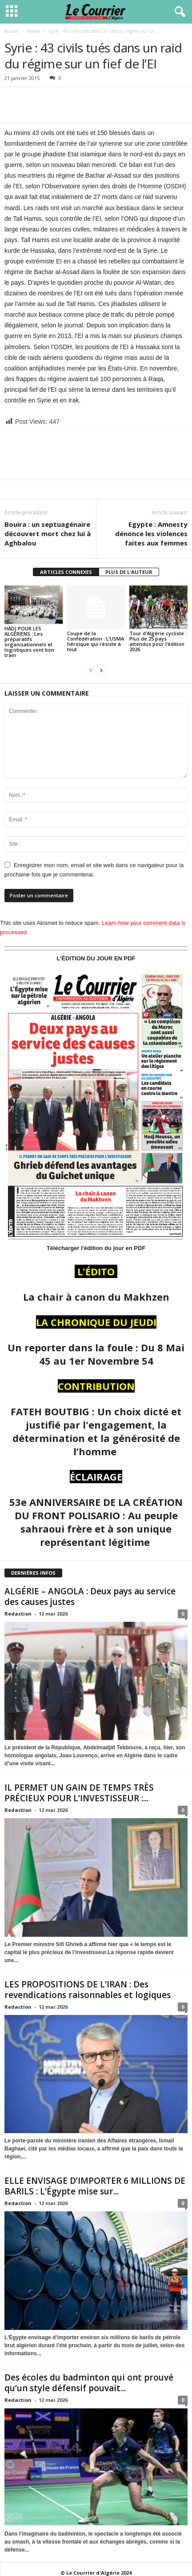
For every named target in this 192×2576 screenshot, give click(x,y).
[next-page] (101, 670)
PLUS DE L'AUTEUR (128, 572)
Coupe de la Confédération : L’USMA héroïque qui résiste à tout (95, 641)
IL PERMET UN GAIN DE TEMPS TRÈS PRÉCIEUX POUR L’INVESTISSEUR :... (79, 1793)
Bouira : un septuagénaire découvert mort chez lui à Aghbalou (47, 533)
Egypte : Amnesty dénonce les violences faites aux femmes (151, 533)
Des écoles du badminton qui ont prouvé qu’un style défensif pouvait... (88, 2383)
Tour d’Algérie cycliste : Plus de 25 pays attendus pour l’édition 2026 (158, 641)
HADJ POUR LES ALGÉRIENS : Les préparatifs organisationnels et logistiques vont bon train (29, 641)
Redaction (18, 1613)
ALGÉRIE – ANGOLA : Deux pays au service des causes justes (90, 1596)
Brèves (33, 31)
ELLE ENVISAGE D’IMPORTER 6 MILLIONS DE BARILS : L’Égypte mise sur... (94, 2186)
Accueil (11, 31)
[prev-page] (90, 670)
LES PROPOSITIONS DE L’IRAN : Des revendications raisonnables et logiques (87, 1990)
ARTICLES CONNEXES (66, 572)
